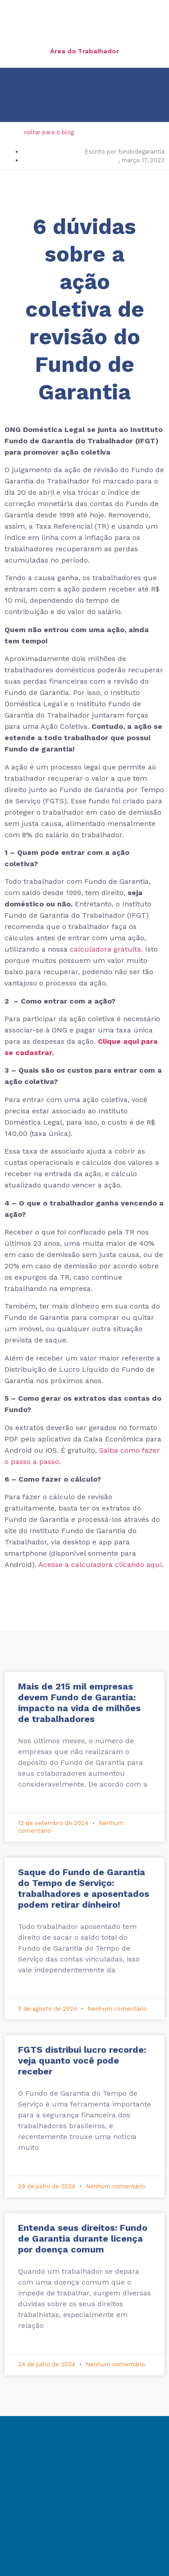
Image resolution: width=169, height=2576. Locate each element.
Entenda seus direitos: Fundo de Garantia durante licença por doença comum (82, 2238)
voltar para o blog (49, 132)
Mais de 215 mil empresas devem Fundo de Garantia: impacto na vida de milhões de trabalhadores (79, 1702)
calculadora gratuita (105, 949)
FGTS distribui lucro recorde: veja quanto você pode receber (82, 2060)
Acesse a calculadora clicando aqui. (101, 1564)
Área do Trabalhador (84, 51)
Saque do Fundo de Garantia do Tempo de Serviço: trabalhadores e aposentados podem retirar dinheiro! (83, 1888)
